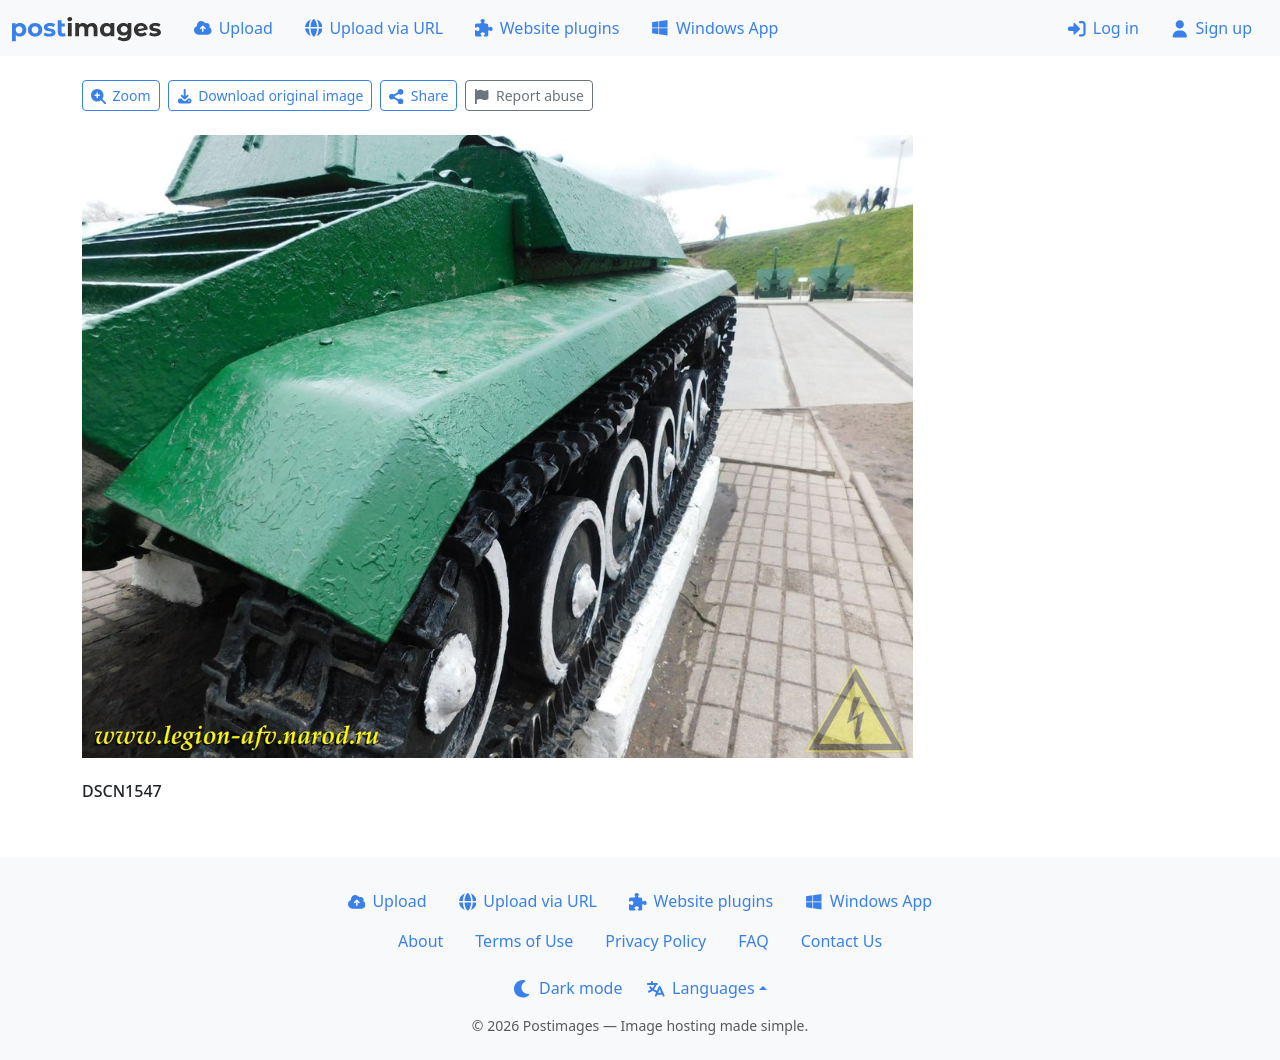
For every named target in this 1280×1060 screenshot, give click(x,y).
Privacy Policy (655, 941)
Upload (233, 28)
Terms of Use (524, 941)
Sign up (1211, 28)
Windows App (714, 28)
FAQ (753, 941)
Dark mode (568, 988)
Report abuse (528, 95)
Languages (700, 988)
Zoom (121, 95)
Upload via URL (374, 28)
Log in (1103, 28)
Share (418, 95)
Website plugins (547, 28)
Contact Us (841, 941)
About (420, 941)
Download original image (270, 95)
